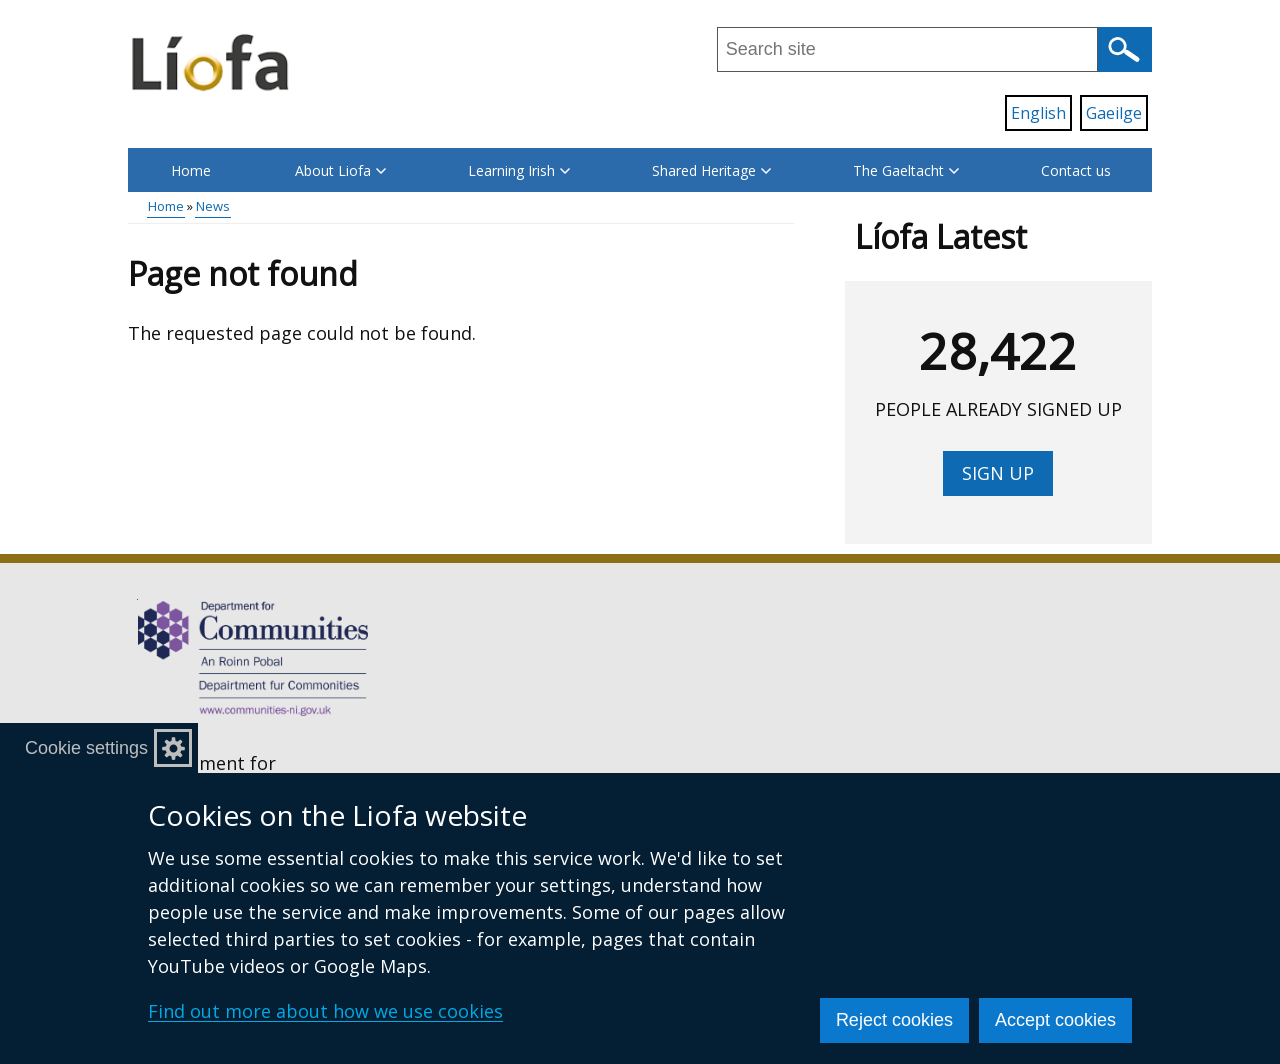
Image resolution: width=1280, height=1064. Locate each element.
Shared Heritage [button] (711, 170)
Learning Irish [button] (519, 170)
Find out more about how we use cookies (325, 1011)
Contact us (1076, 170)
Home (191, 170)
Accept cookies (1055, 1020)
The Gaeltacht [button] (906, 170)
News (213, 206)
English (1038, 113)
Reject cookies (894, 1020)
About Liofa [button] (340, 170)
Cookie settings (86, 748)
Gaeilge (1114, 113)
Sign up (998, 473)
